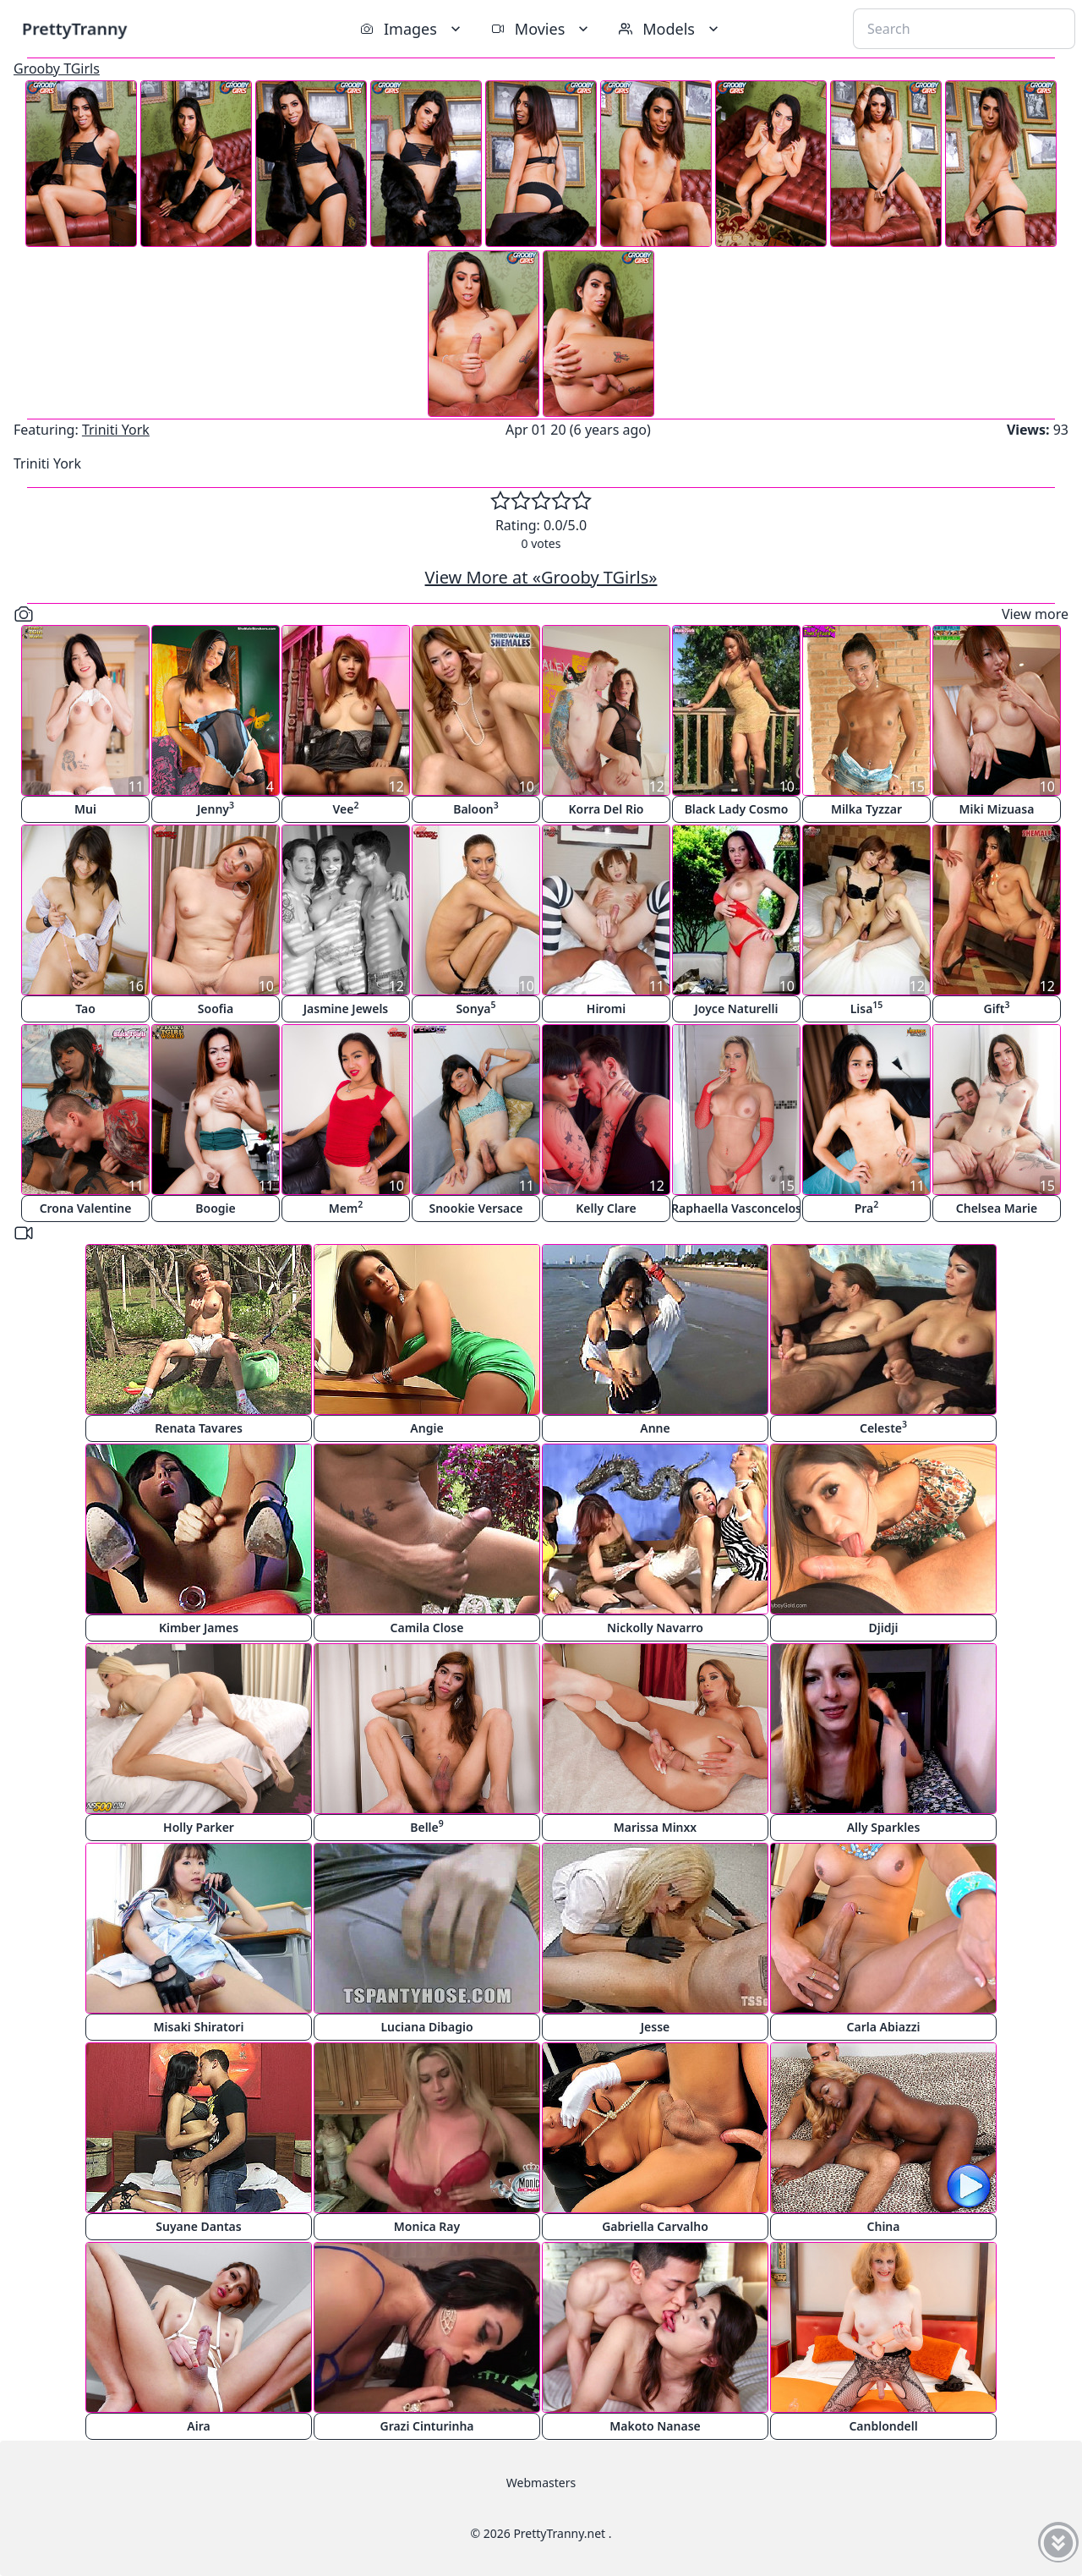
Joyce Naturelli (737, 1008)
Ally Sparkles (884, 1827)
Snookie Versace (475, 1208)
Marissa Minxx (655, 1827)
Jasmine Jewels (346, 1008)
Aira (198, 2426)
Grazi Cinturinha (426, 2426)
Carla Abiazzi (884, 2027)
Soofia (215, 1008)
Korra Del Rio (605, 809)
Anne (654, 1428)
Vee (346, 808)
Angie (426, 1428)
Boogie (215, 1208)
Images (412, 29)
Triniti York (116, 429)
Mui (85, 809)
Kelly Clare (606, 1208)
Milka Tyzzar (866, 809)
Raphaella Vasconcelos (736, 1208)
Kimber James (198, 1628)
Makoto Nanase (655, 2426)
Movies (541, 29)
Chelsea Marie (996, 1208)
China (883, 2226)
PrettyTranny (74, 28)
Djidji (884, 1628)
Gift (996, 1008)
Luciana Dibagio (426, 2027)
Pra (867, 1207)
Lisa (866, 1008)
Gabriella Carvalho (655, 2226)
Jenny (215, 808)
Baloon (476, 808)
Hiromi (606, 1008)
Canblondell (883, 2426)
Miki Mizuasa (997, 809)
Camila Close (427, 1628)
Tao (85, 1008)
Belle (427, 1826)
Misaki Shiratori (199, 2027)
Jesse (655, 2027)
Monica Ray (427, 2226)
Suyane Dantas (198, 2226)
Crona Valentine (86, 1208)
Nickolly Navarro (655, 1628)
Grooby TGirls (57, 68)
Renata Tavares (199, 1428)
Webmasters (541, 2483)
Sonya (475, 1008)
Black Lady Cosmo (737, 809)
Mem (346, 1207)
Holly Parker (198, 1827)
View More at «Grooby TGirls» (541, 577)
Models (670, 29)
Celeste (883, 1427)
